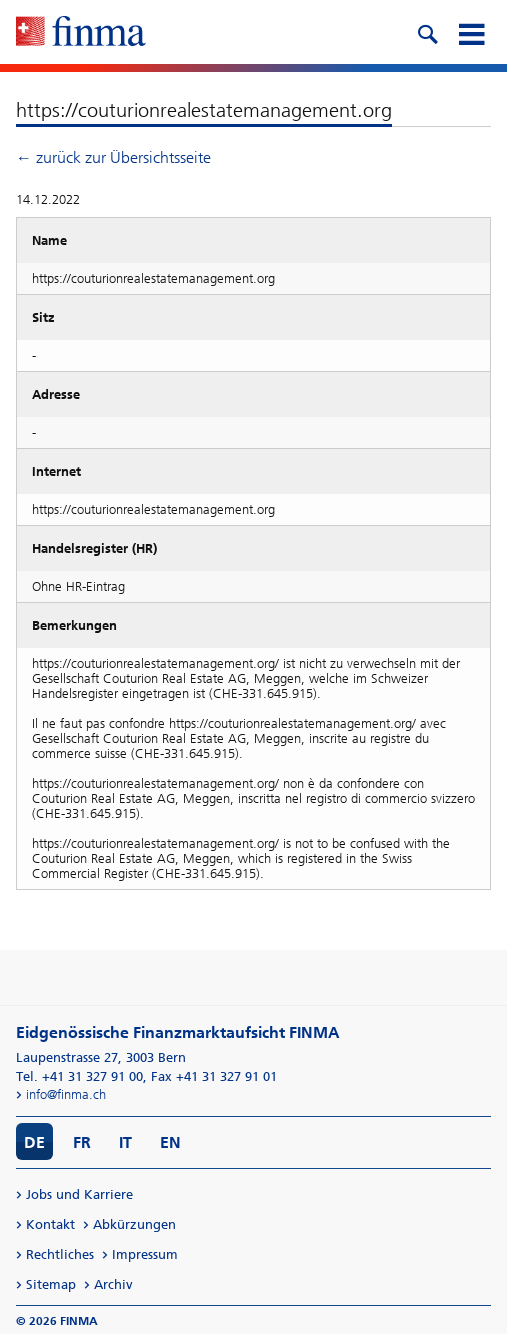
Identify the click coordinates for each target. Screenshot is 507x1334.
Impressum (145, 1254)
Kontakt (50, 1224)
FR (82, 1142)
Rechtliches (60, 1254)
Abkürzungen (134, 1224)
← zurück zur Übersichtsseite (113, 157)
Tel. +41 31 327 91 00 (79, 1076)
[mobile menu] (471, 32)
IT (125, 1142)
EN (170, 1142)
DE (34, 1142)
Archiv (113, 1284)
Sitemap (51, 1284)
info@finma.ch (66, 1094)
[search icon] (427, 32)
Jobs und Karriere (79, 1194)
